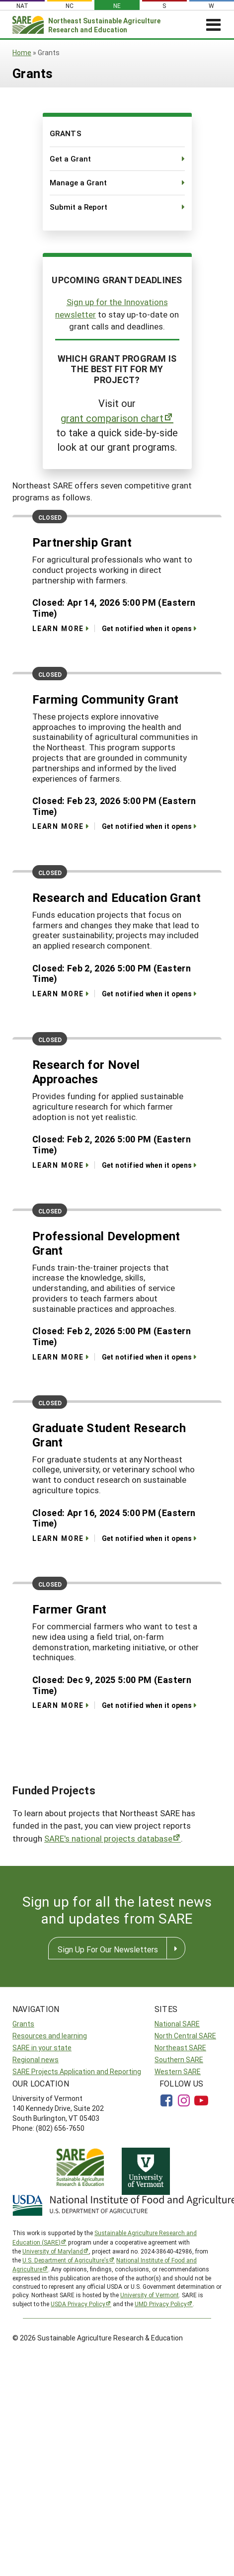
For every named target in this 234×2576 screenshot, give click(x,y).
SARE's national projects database (108, 1838)
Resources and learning (49, 2035)
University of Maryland (52, 2251)
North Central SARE (185, 2035)
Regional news (35, 2059)
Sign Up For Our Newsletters (108, 1949)
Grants (23, 2023)
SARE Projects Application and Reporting (76, 2071)
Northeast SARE (180, 2047)
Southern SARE (179, 2059)
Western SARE (178, 2071)
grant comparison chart (112, 417)
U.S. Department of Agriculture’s (65, 2260)
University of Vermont (149, 2295)
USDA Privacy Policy (78, 2304)
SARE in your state (42, 2047)
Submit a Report (78, 207)
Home (21, 52)
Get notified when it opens (147, 628)
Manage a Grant (78, 182)
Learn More (58, 628)
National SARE (177, 2023)
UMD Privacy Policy (161, 2304)
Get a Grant (70, 158)
